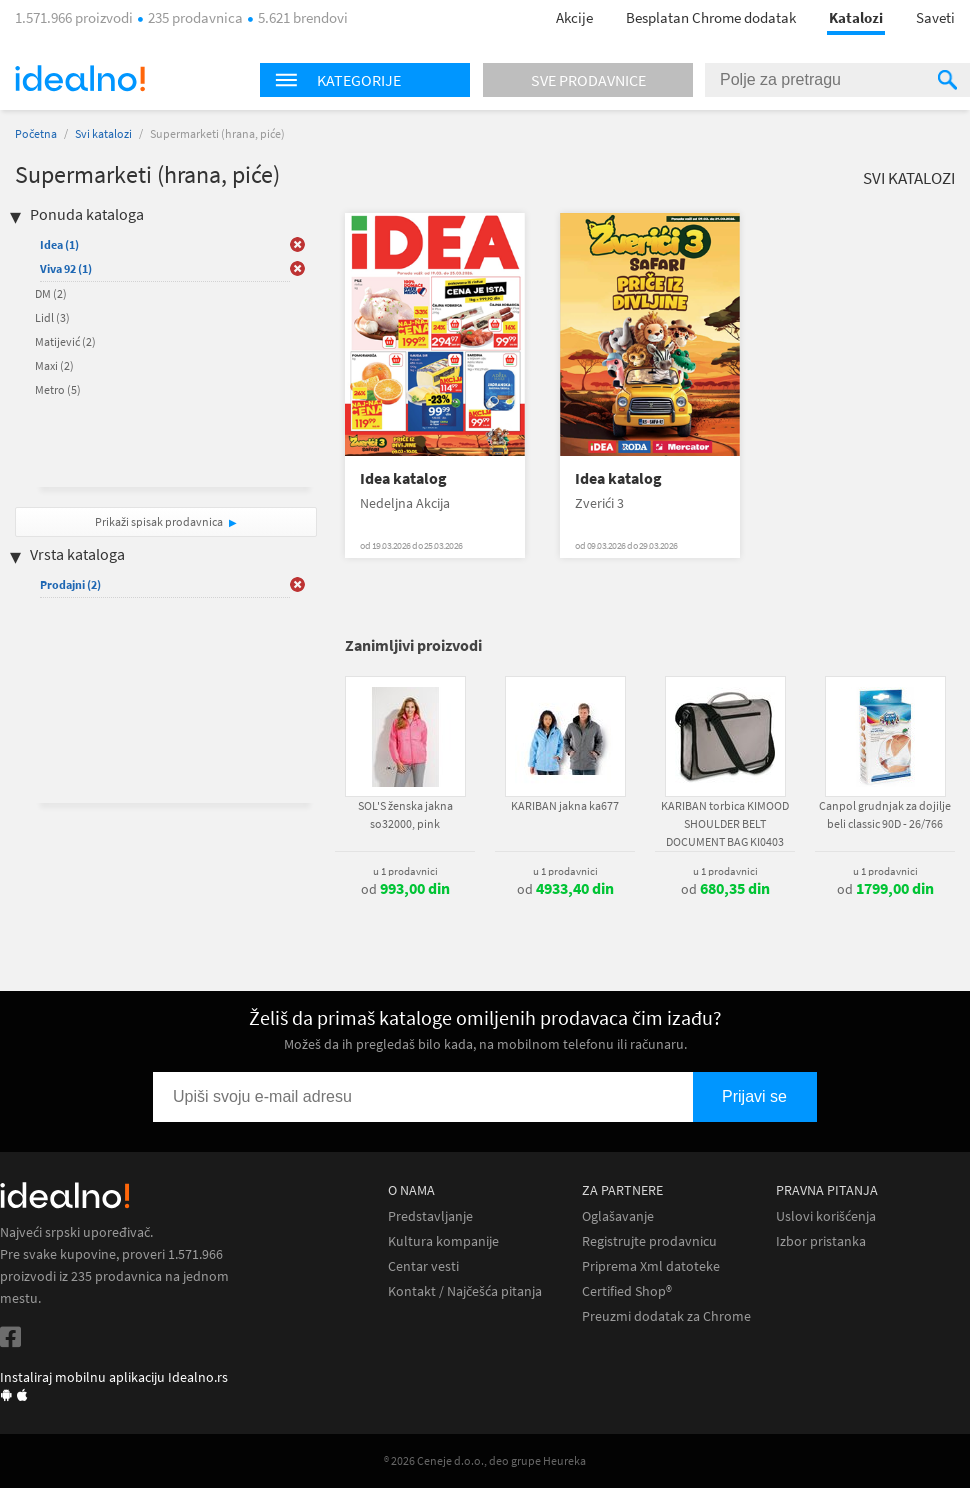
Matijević (65, 341)
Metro (58, 389)
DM (51, 293)
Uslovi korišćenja (826, 1216)
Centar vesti (423, 1266)
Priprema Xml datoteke (651, 1266)
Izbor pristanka (821, 1241)
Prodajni (70, 584)
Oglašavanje (618, 1216)
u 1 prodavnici (405, 871)
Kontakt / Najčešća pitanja (465, 1291)
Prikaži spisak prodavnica (159, 521)
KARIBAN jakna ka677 (565, 805)
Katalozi (856, 17)
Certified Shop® (627, 1291)
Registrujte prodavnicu (649, 1241)
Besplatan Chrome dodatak (711, 17)
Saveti (935, 17)
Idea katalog (403, 478)
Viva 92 (66, 268)
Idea (59, 244)
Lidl (52, 317)
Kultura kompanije (443, 1241)
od (405, 889)
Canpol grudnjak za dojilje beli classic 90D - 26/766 (885, 814)
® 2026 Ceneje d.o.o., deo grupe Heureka (485, 1460)
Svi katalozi (103, 133)
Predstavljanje (430, 1216)
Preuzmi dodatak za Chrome (666, 1316)
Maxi (54, 365)
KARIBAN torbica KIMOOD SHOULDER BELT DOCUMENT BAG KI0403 (725, 823)
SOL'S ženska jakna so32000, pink (405, 814)
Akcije (574, 17)
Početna (36, 133)
